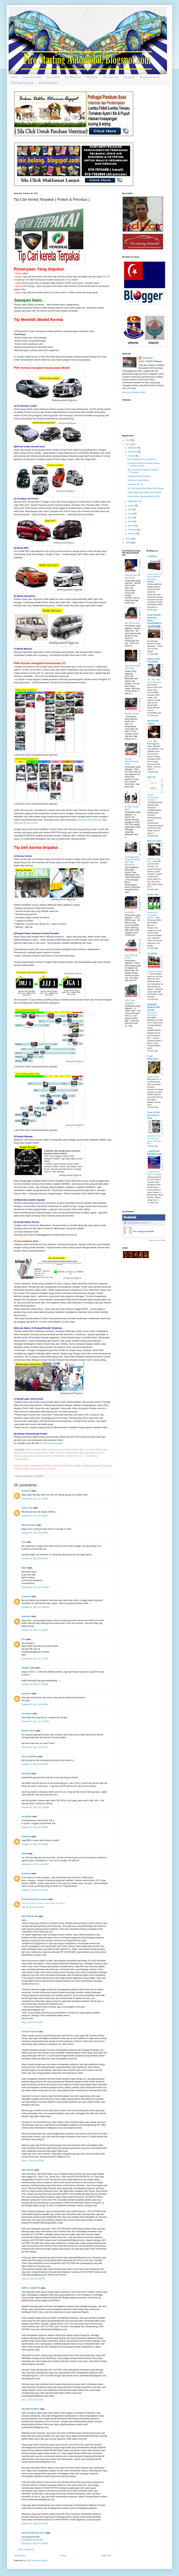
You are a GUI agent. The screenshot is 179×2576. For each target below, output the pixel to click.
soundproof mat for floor (32, 2540)
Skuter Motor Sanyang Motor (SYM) (143, 496)
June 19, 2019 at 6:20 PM (33, 2279)
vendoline (26, 1693)
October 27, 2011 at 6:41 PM (35, 1764)
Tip (41, 1443)
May (130, 517)
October (132, 456)
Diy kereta (129, 77)
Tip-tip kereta (53, 77)
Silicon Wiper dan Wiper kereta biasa (144, 492)
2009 (128, 542)
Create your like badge (156, 1240)
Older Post (106, 2555)
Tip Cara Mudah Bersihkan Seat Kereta (145, 488)
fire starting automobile (143, 1231)
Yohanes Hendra (30, 2031)
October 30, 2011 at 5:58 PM (35, 1827)
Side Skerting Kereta (22, 82)
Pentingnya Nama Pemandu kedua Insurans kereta (143, 464)
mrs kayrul (27, 1713)
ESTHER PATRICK (30, 2409)
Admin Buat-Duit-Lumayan (35, 1899)
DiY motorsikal (110, 77)
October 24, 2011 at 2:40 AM (35, 1516)
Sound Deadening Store (33, 2533)
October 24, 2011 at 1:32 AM (35, 1499)
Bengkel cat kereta (150, 77)
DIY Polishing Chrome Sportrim (141, 459)
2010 (128, 539)
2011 (128, 444)
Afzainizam (147, 358)
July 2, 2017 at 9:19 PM (32, 2022)
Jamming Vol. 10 (135, 484)
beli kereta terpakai (52, 1443)
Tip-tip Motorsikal (32, 77)
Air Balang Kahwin (48, 82)
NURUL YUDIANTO (31, 2288)
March (131, 525)
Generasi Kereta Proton (26, 823)
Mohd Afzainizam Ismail (136, 1223)
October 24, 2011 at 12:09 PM (35, 1607)
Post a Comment (25, 2549)
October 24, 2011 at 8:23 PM (35, 1704)
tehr (23, 1639)
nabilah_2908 (28, 1668)
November (133, 452)
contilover (152, 556)
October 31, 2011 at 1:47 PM (35, 1844)
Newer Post (20, 2555)
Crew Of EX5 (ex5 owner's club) (153, 1115)
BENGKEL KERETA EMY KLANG (154, 1007)
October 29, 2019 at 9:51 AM (35, 2523)
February (132, 529)
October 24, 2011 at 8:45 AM (35, 1558)
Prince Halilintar (29, 1756)
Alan (24, 1542)
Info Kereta (92, 77)
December (133, 448)
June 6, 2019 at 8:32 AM (33, 2160)
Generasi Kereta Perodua (89, 819)
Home (14, 77)
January (132, 533)
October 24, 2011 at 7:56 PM (35, 1684)
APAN (24, 1853)
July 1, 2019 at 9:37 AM (32, 2399)
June (130, 513)
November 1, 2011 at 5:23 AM (35, 1864)
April (130, 521)
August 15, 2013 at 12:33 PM (35, 1890)
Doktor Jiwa (153, 894)
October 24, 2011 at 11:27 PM (35, 1721)
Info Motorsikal (73, 77)
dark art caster (154, 841)
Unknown (26, 1491)
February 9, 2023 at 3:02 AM (34, 2543)
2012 (128, 440)
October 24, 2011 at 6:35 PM (35, 1630)
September (133, 501)
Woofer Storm (28, 1731)
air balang (152, 953)
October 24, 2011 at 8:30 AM (35, 1533)
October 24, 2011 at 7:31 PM (35, 1659)
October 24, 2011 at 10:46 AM (35, 1587)
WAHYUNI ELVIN (30, 1916)
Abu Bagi (26, 1773)
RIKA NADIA (28, 2170)
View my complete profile (133, 392)
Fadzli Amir (27, 1508)
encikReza (27, 1816)
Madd (24, 1568)
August (131, 505)
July (130, 509)
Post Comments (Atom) (37, 2560)
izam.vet (151, 777)
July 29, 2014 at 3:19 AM (33, 1907)
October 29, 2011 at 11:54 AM (35, 1807)
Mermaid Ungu (29, 1525)
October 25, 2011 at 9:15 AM (35, 1747)
